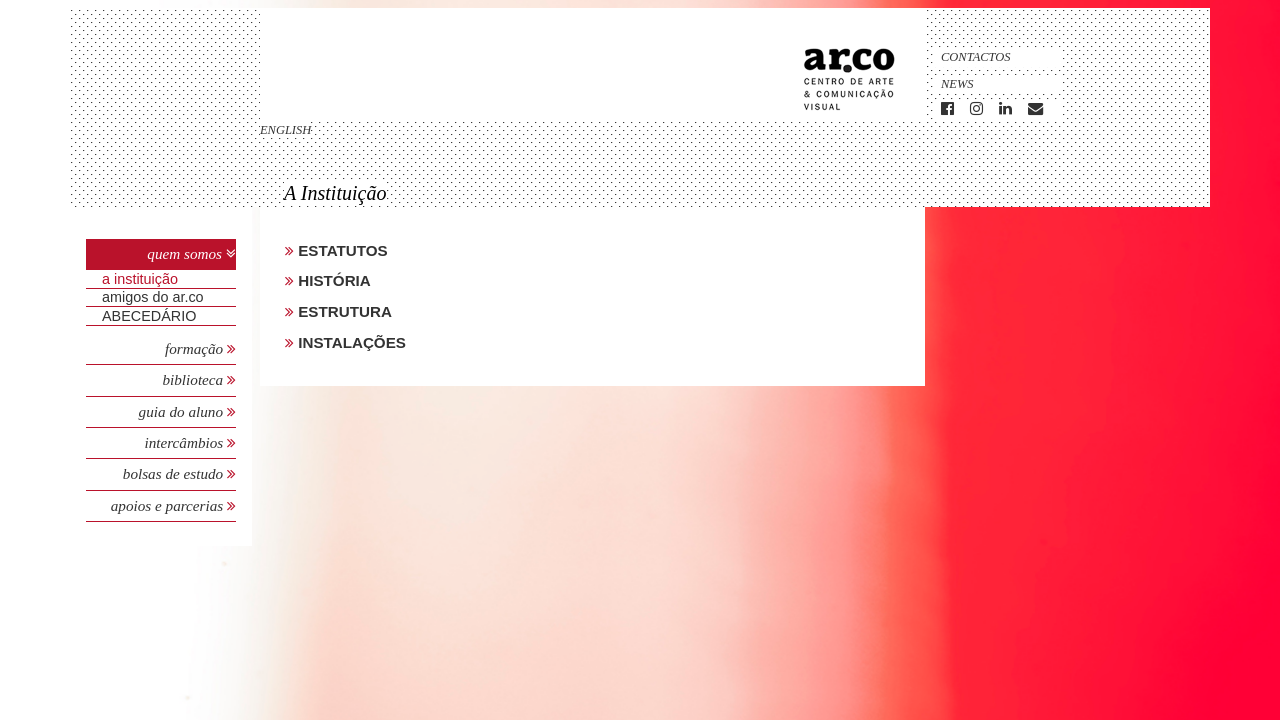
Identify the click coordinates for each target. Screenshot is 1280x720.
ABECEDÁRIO (149, 316)
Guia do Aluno (181, 411)
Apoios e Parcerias (169, 505)
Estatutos (341, 250)
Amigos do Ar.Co (153, 297)
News (957, 84)
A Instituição (140, 279)
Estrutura (343, 311)
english (285, 130)
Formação (196, 348)
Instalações (350, 342)
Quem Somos (184, 253)
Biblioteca (194, 379)
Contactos (976, 57)
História (332, 280)
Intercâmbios (185, 442)
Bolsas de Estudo (175, 473)
